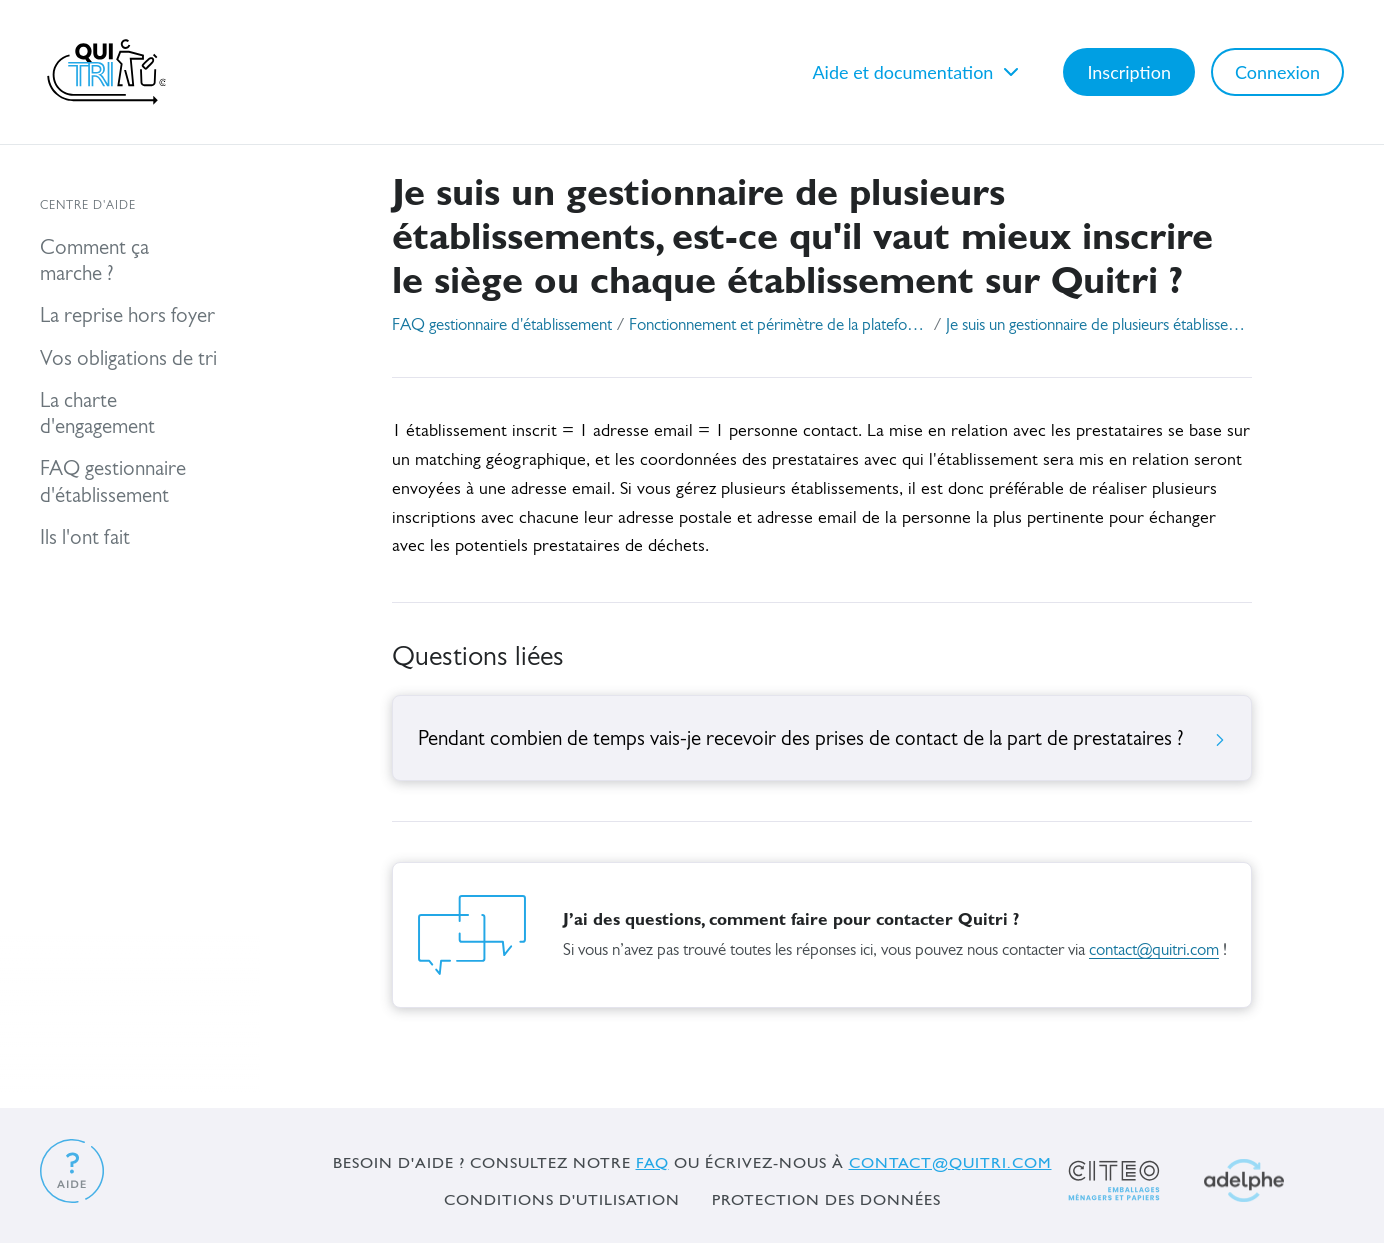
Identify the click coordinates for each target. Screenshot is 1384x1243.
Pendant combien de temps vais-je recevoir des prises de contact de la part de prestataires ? (822, 739)
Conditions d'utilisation (562, 1199)
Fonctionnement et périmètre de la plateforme (779, 325)
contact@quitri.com (1154, 950)
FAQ (652, 1162)
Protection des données (826, 1199)
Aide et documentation (917, 72)
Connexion (1277, 72)
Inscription (1129, 72)
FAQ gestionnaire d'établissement (502, 325)
